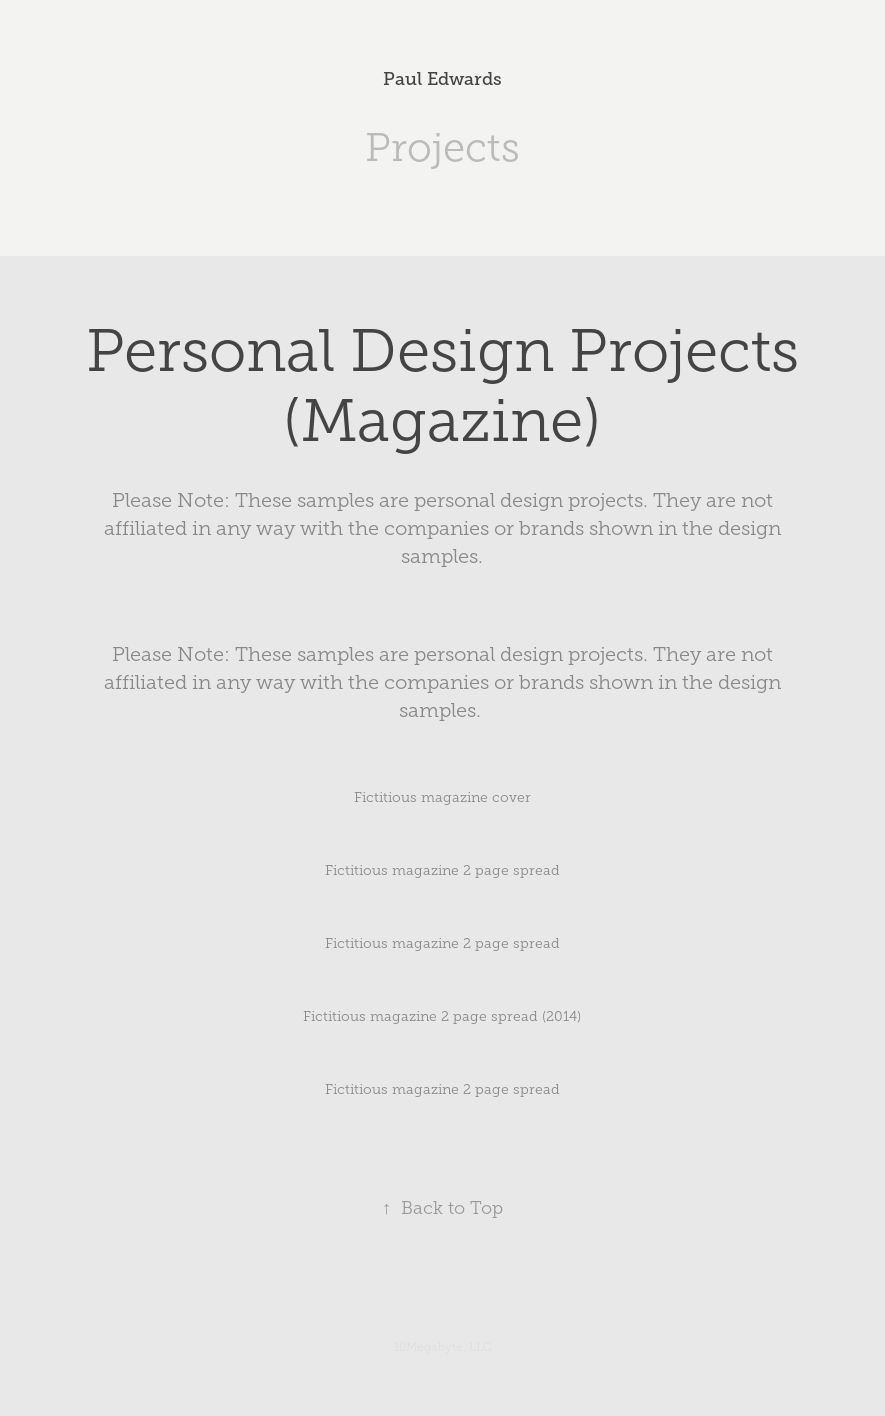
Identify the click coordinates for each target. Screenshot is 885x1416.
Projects (442, 147)
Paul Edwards (442, 79)
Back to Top (442, 1208)
